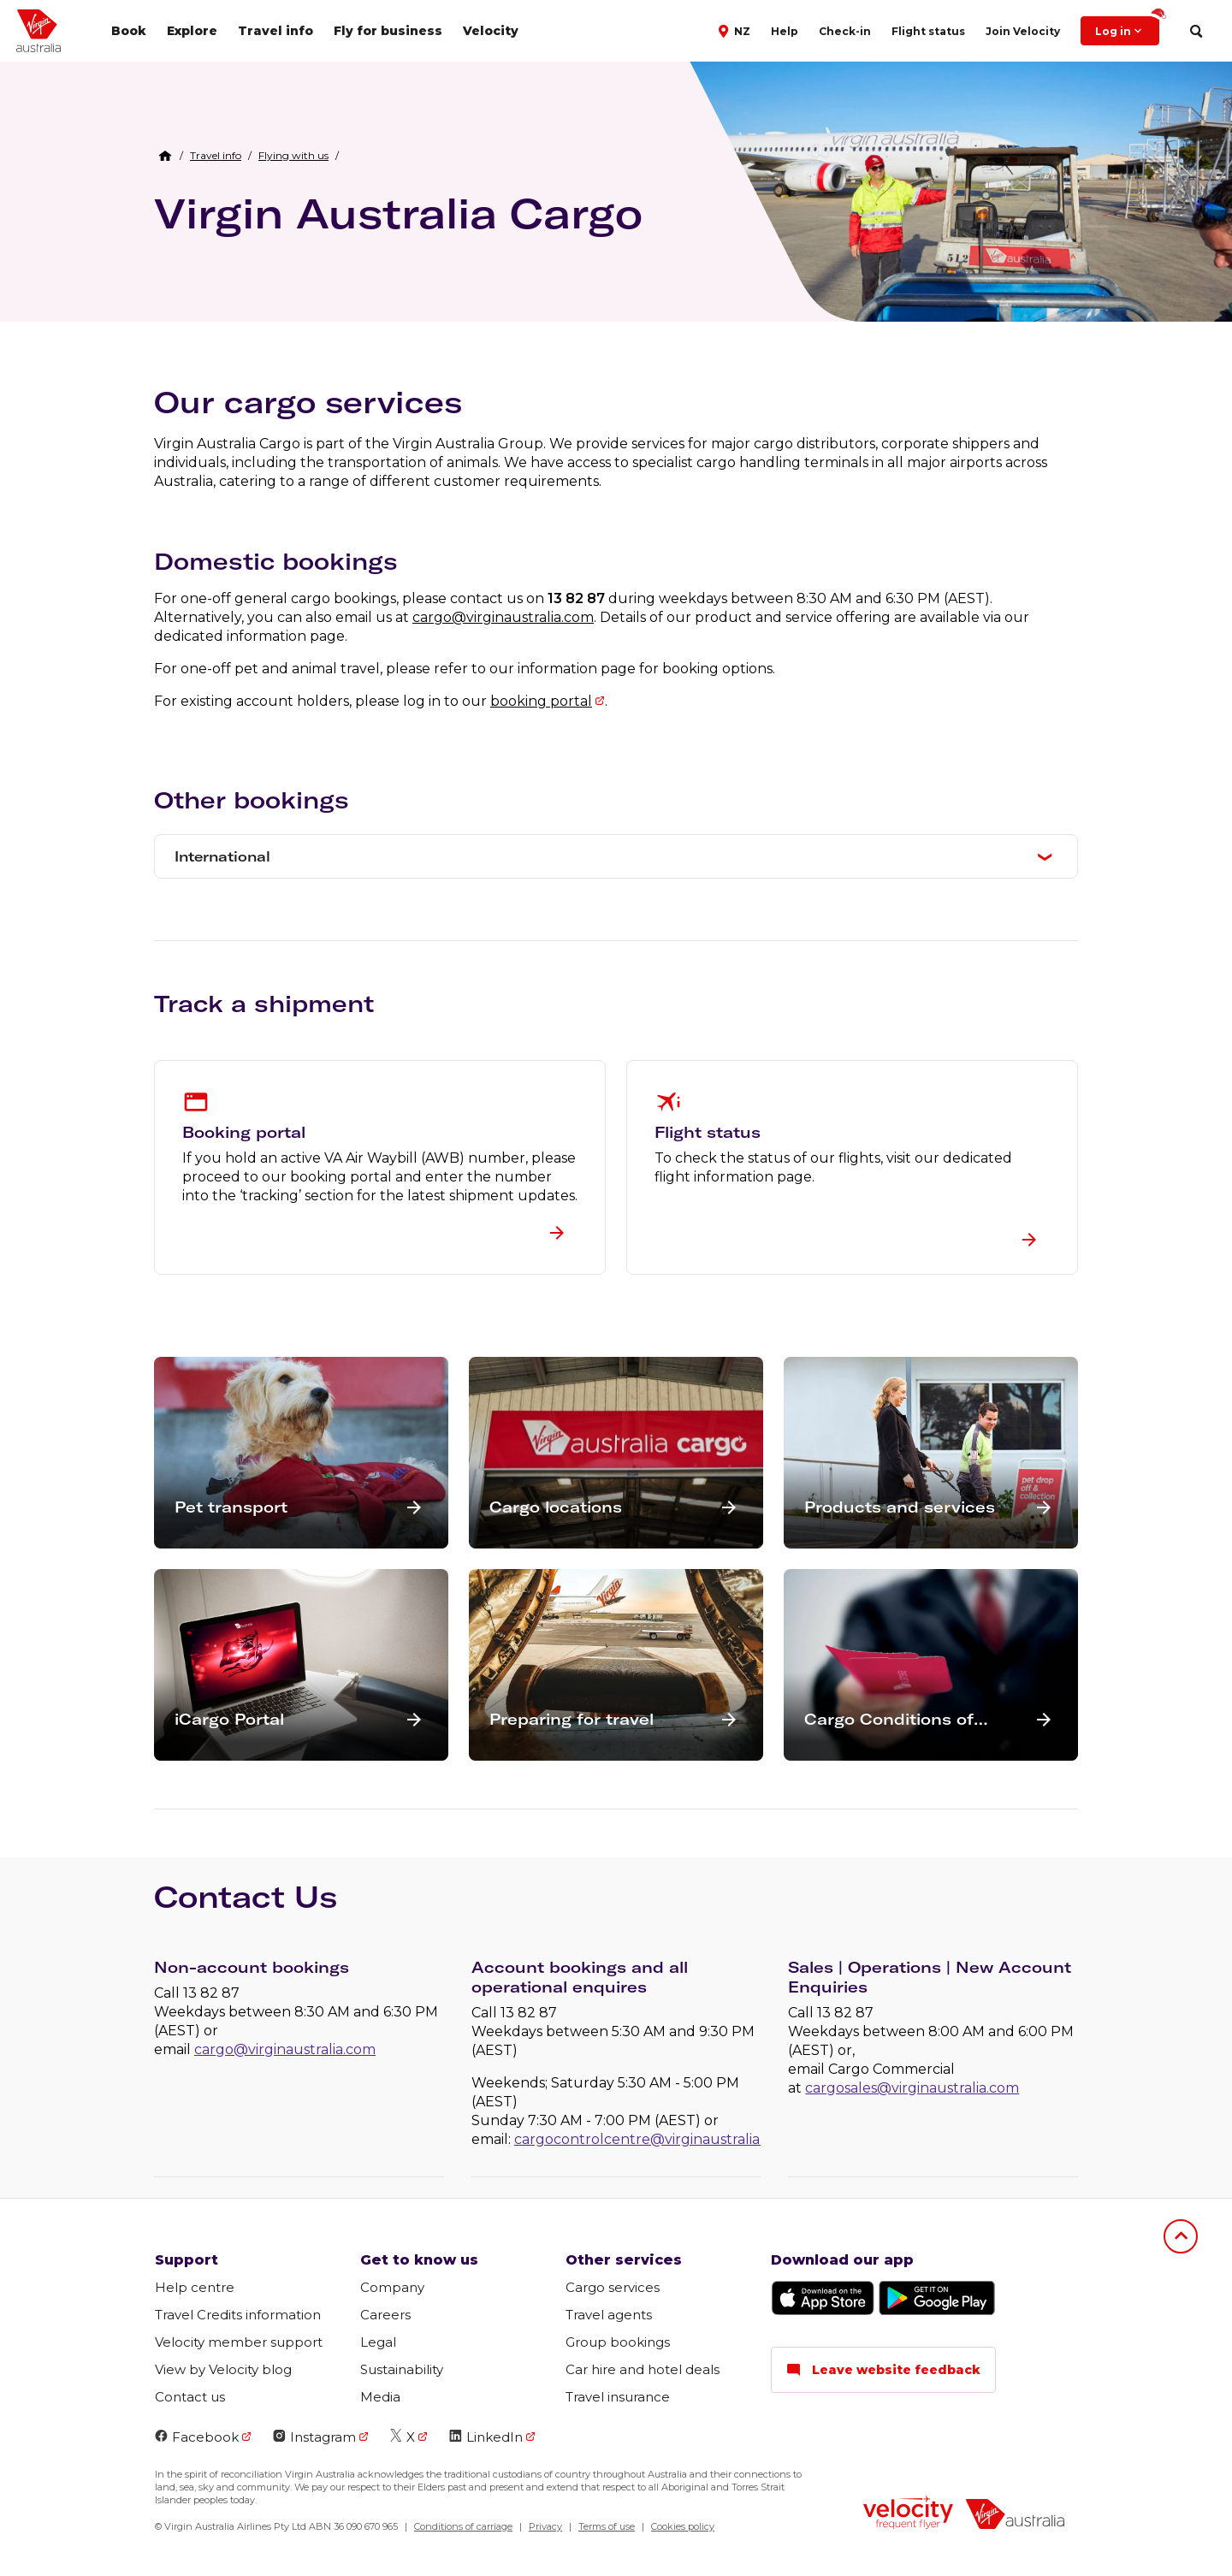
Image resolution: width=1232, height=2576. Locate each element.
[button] (736, 30)
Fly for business (388, 30)
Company (392, 2287)
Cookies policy (682, 2526)
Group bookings (618, 2342)
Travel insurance (618, 2397)
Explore (192, 30)
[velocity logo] (908, 2514)
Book (128, 30)
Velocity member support (239, 2342)
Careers (385, 2315)
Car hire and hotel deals (643, 2369)
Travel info (275, 30)
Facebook (197, 2437)
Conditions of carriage (463, 2526)
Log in (1127, 27)
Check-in (845, 31)
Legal (378, 2342)
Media (380, 2397)
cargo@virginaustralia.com (503, 617)
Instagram (314, 2437)
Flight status (928, 31)
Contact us (190, 2397)
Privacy (545, 2526)
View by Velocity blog (223, 2369)
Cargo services (613, 2287)
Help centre (194, 2287)
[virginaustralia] (1015, 2515)
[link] (216, 155)
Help (784, 31)
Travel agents (609, 2315)
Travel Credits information (238, 2315)
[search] (1195, 31)
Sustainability (401, 2369)
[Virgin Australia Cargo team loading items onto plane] (961, 226)
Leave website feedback (883, 2370)
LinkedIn (486, 2437)
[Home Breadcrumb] (165, 156)
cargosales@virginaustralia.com (912, 2088)
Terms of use (606, 2526)
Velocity (490, 30)
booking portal (541, 701)
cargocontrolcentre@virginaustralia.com (653, 2139)
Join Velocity (1023, 31)
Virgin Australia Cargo (398, 213)
